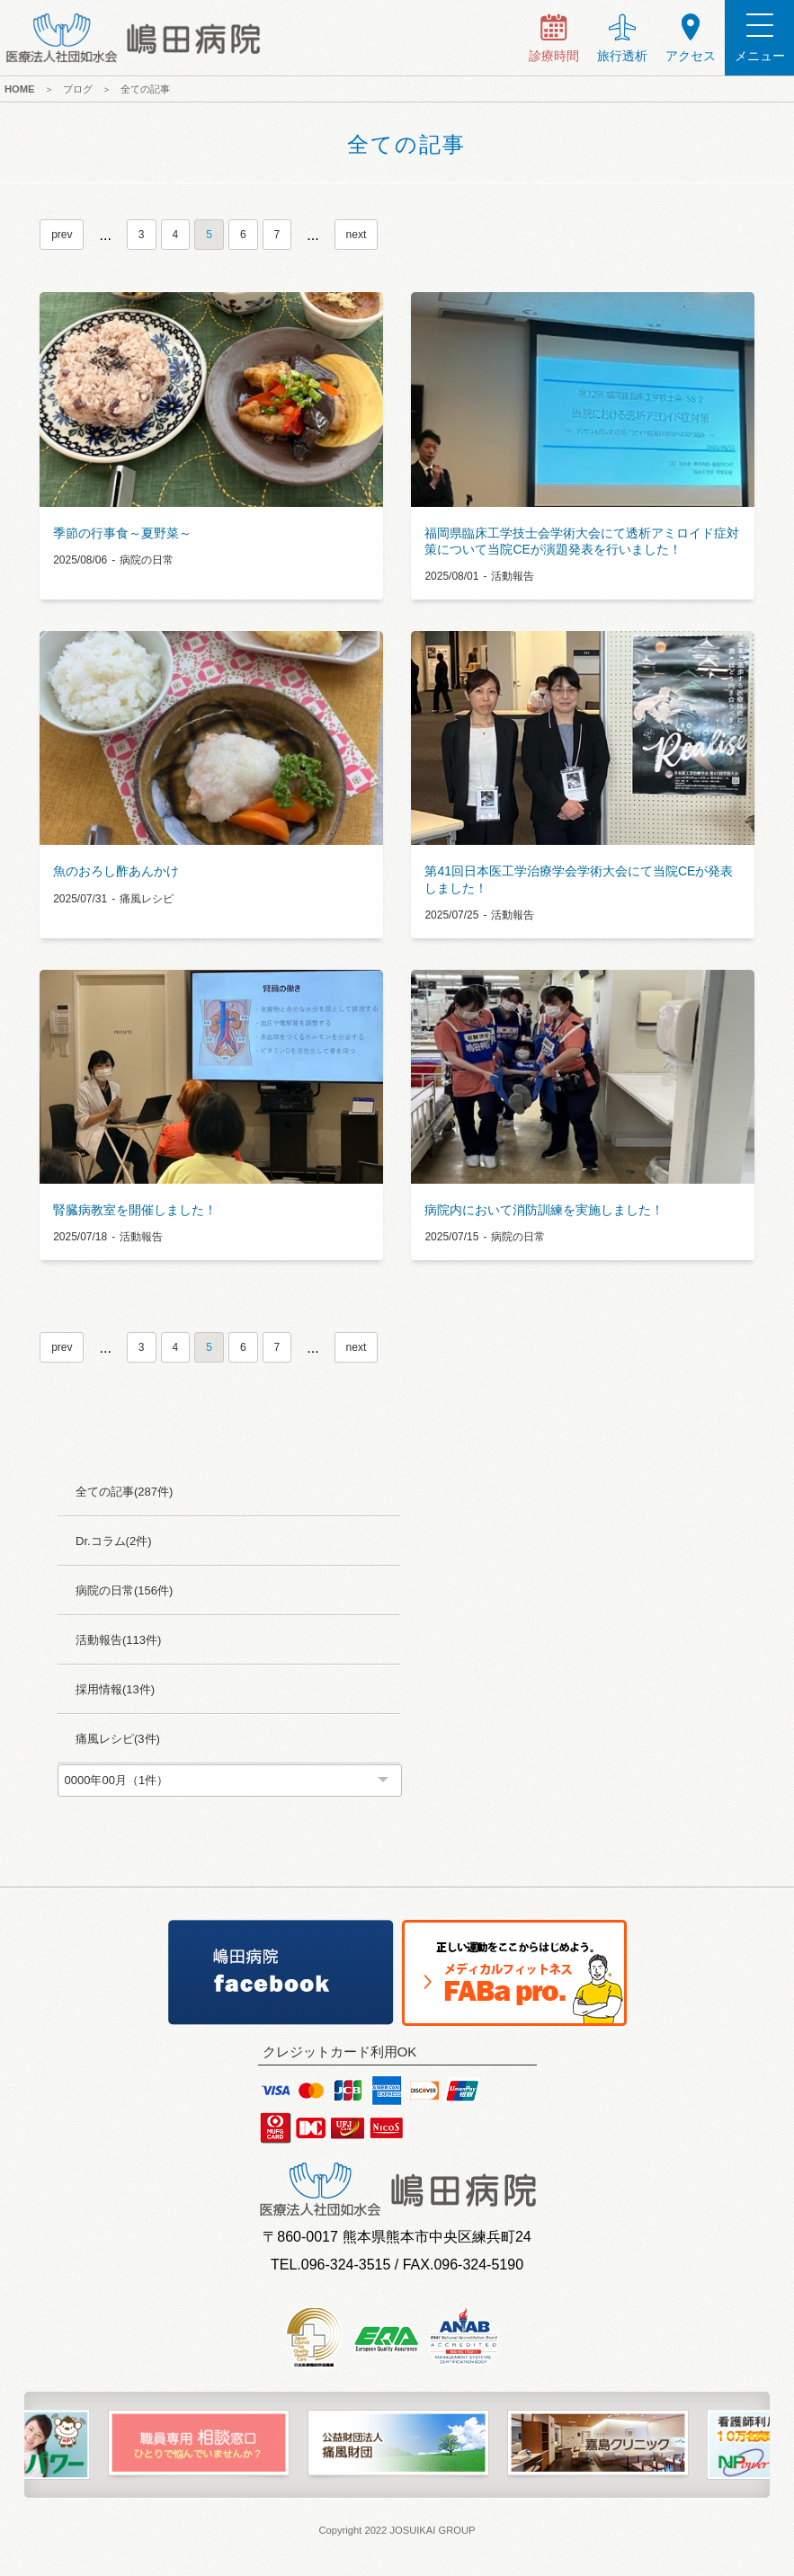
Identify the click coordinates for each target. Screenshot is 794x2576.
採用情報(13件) (115, 1689)
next (356, 234)
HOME (19, 89)
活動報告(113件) (118, 1640)
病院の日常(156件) (124, 1590)
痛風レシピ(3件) (118, 1738)
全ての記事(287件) (124, 1491)
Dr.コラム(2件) (114, 1541)
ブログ (78, 89)
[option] (199, 2445)
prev (61, 234)
